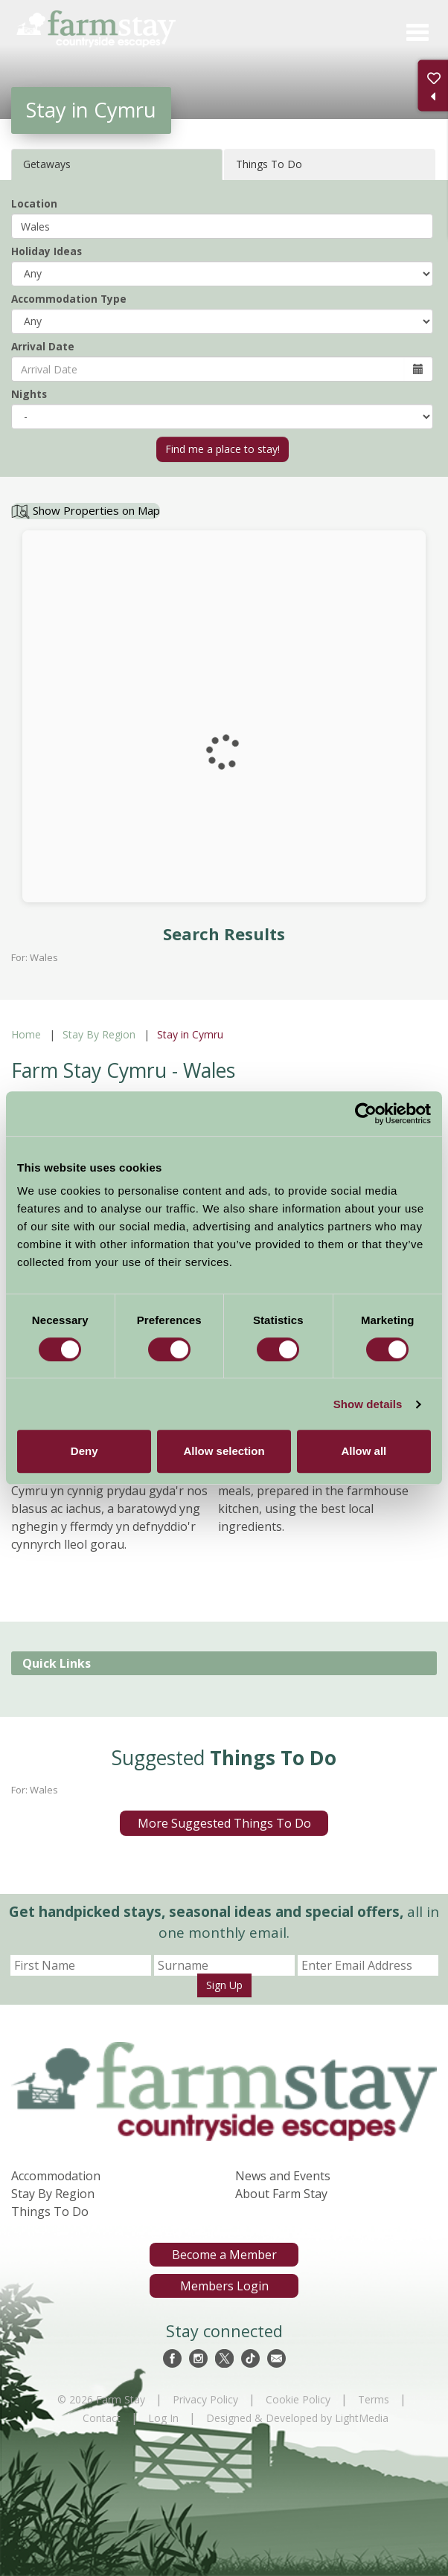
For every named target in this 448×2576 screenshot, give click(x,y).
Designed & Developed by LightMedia (297, 2418)
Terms (373, 2399)
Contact (102, 2418)
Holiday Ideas (46, 251)
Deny (84, 1451)
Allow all (363, 1451)
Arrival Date (42, 346)
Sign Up (224, 1985)
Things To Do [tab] (269, 164)
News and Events (282, 2176)
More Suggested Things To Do (224, 1823)
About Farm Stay (281, 2193)
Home (26, 1034)
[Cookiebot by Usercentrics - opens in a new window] (366, 1113)
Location (34, 203)
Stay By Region (99, 1034)
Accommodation (55, 2176)
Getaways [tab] (47, 164)
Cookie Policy (298, 2399)
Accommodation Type (69, 299)
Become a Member (224, 2254)
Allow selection (223, 1451)
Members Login (224, 2286)
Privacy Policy (205, 2399)
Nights (29, 394)
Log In (163, 2418)
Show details (368, 1404)
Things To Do (50, 2211)
